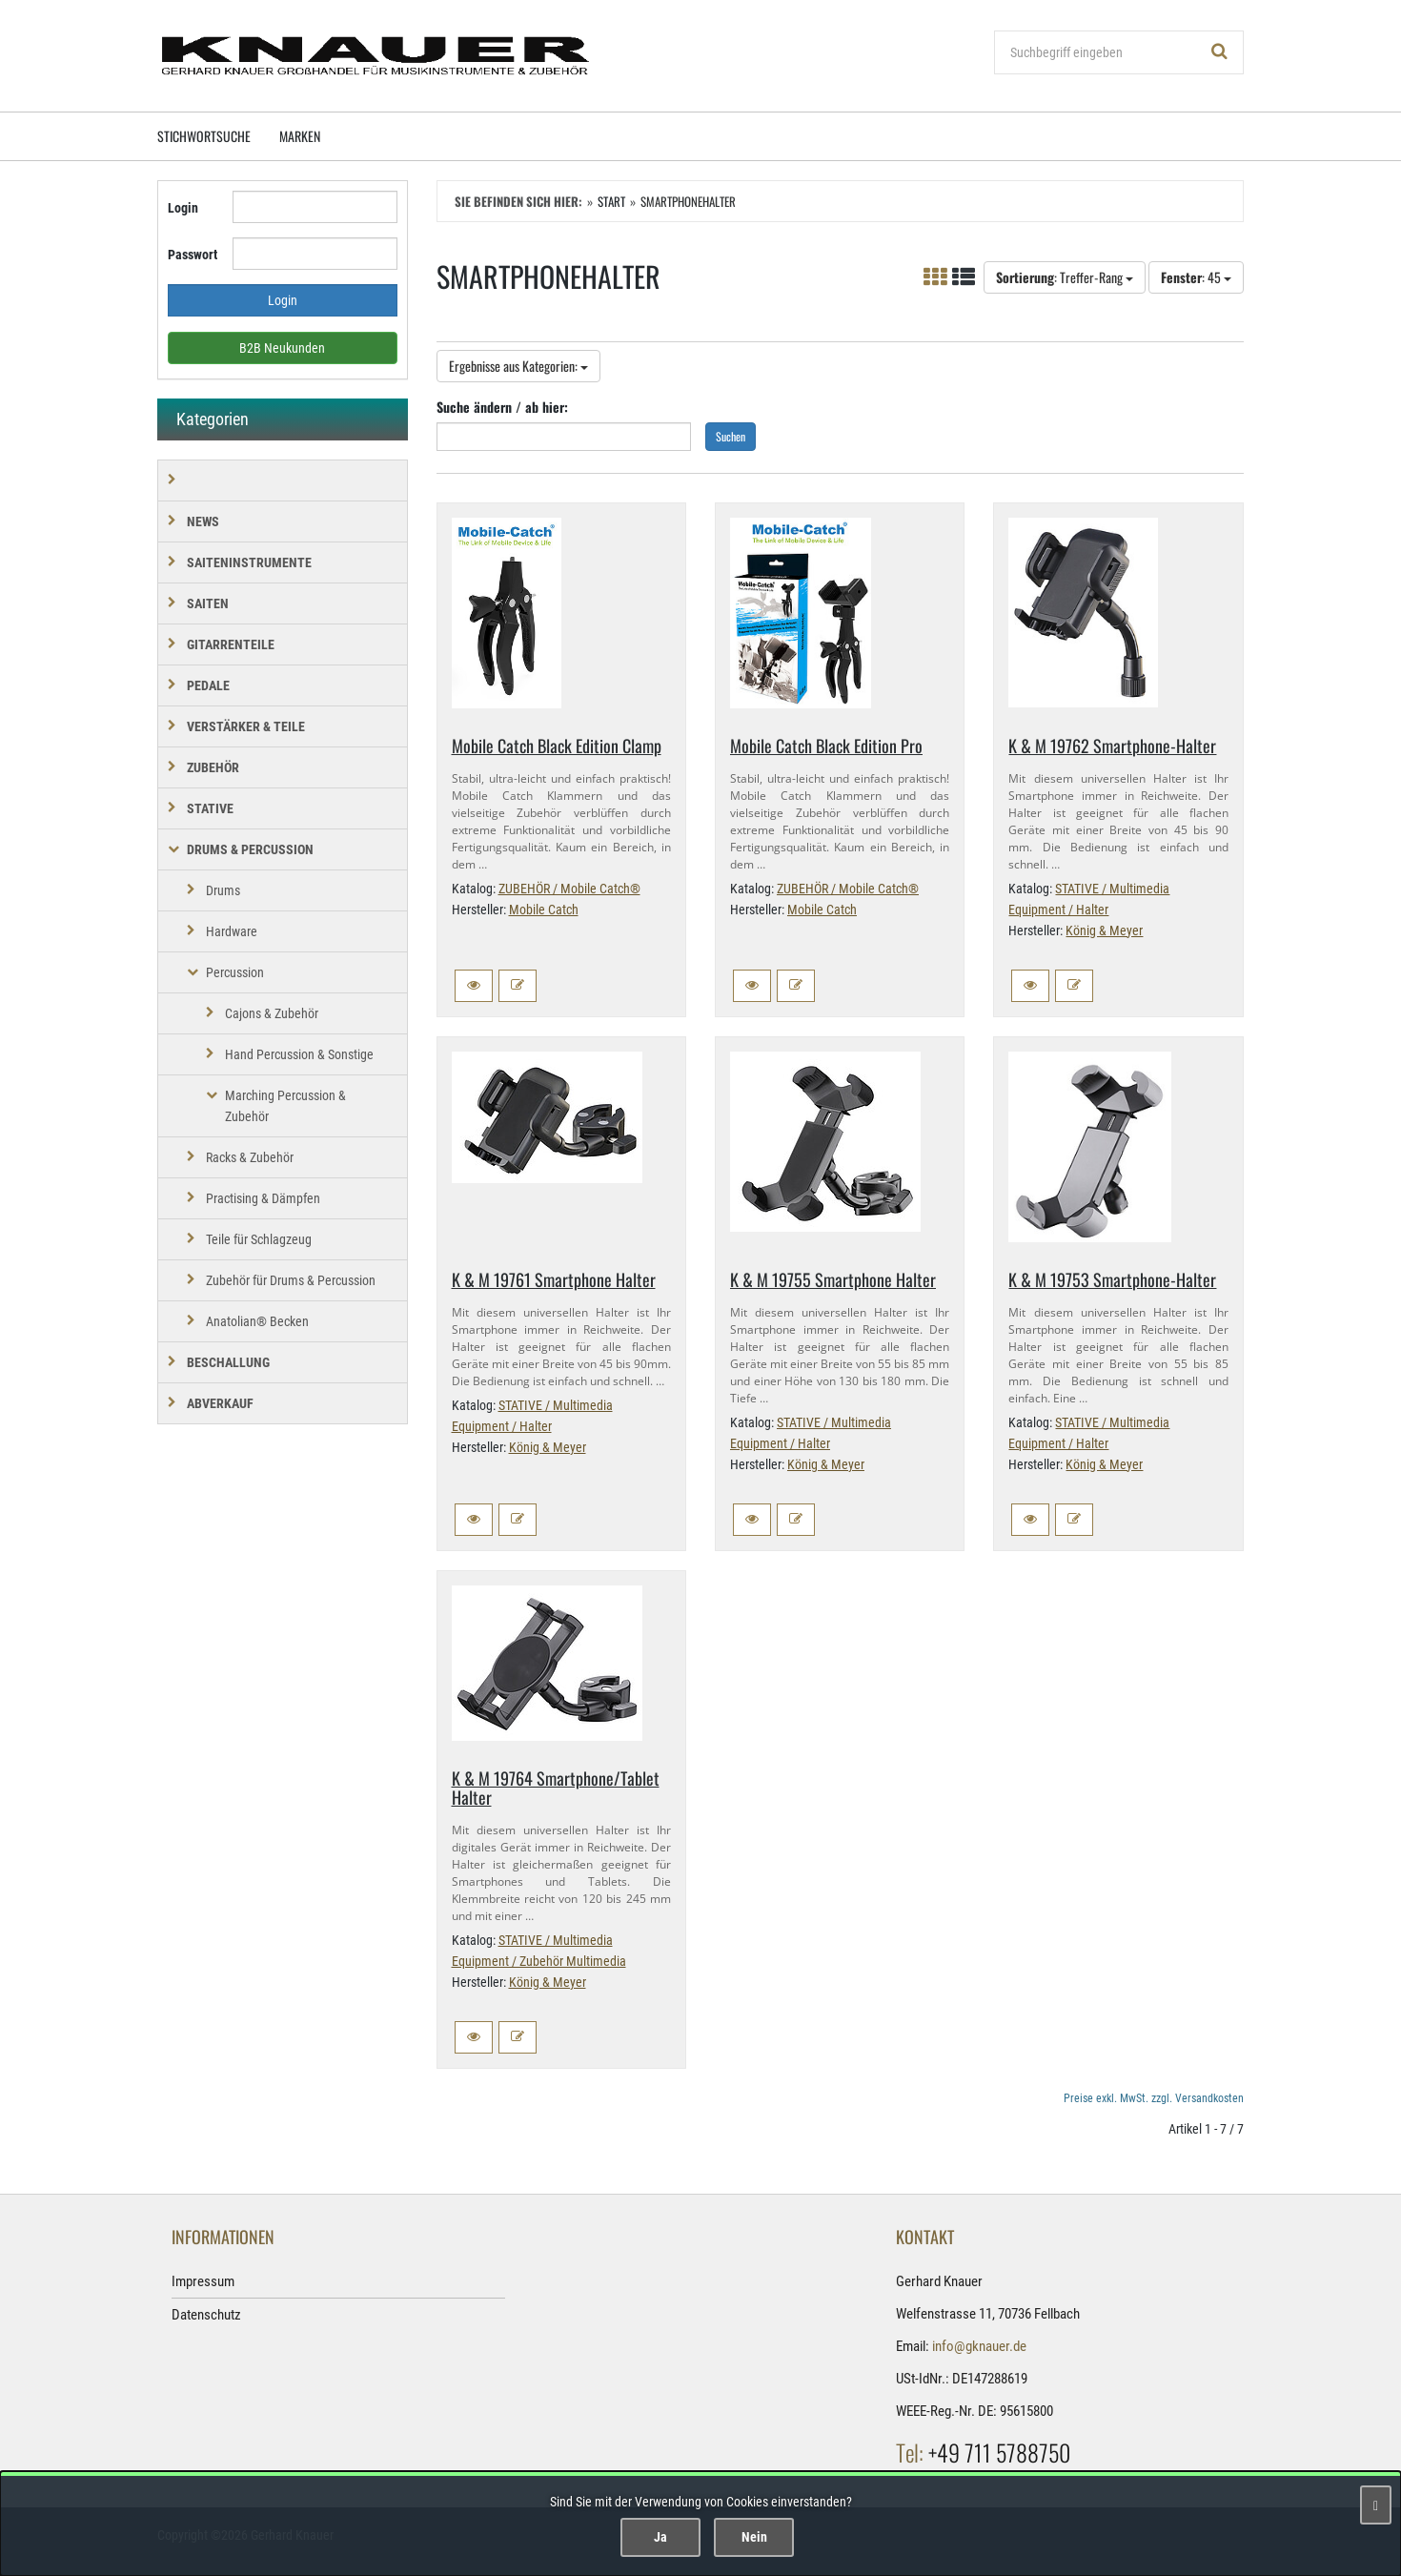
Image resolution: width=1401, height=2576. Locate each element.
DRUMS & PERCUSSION (250, 849)
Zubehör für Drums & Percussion (291, 1280)
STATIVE (210, 808)
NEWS (203, 521)
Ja (660, 2537)
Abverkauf (220, 1403)
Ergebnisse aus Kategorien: (518, 366)
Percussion (235, 972)
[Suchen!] (1220, 52)
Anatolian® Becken (257, 1321)
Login (183, 207)
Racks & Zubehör (250, 1157)
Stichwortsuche (204, 136)
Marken (299, 136)
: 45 (1196, 277)
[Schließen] (1375, 2505)
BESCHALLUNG (228, 1362)
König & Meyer (1104, 930)
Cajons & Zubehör (271, 1013)
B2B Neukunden (282, 348)
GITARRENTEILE (230, 644)
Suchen (730, 436)
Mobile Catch (544, 909)
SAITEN (208, 603)
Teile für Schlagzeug (259, 1239)
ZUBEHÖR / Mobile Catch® (569, 888)
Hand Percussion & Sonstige (299, 1054)
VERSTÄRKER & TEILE (246, 726)
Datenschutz (206, 2314)
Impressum (203, 2281)
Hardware (231, 931)
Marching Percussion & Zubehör (285, 1106)
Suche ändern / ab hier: (502, 407)
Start (611, 201)
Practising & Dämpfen (263, 1198)
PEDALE (208, 685)
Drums (223, 890)
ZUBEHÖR (213, 767)
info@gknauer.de (979, 2346)
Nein (754, 2537)
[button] (474, 986)
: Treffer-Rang (1064, 277)
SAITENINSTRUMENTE (249, 562)
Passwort (192, 254)
